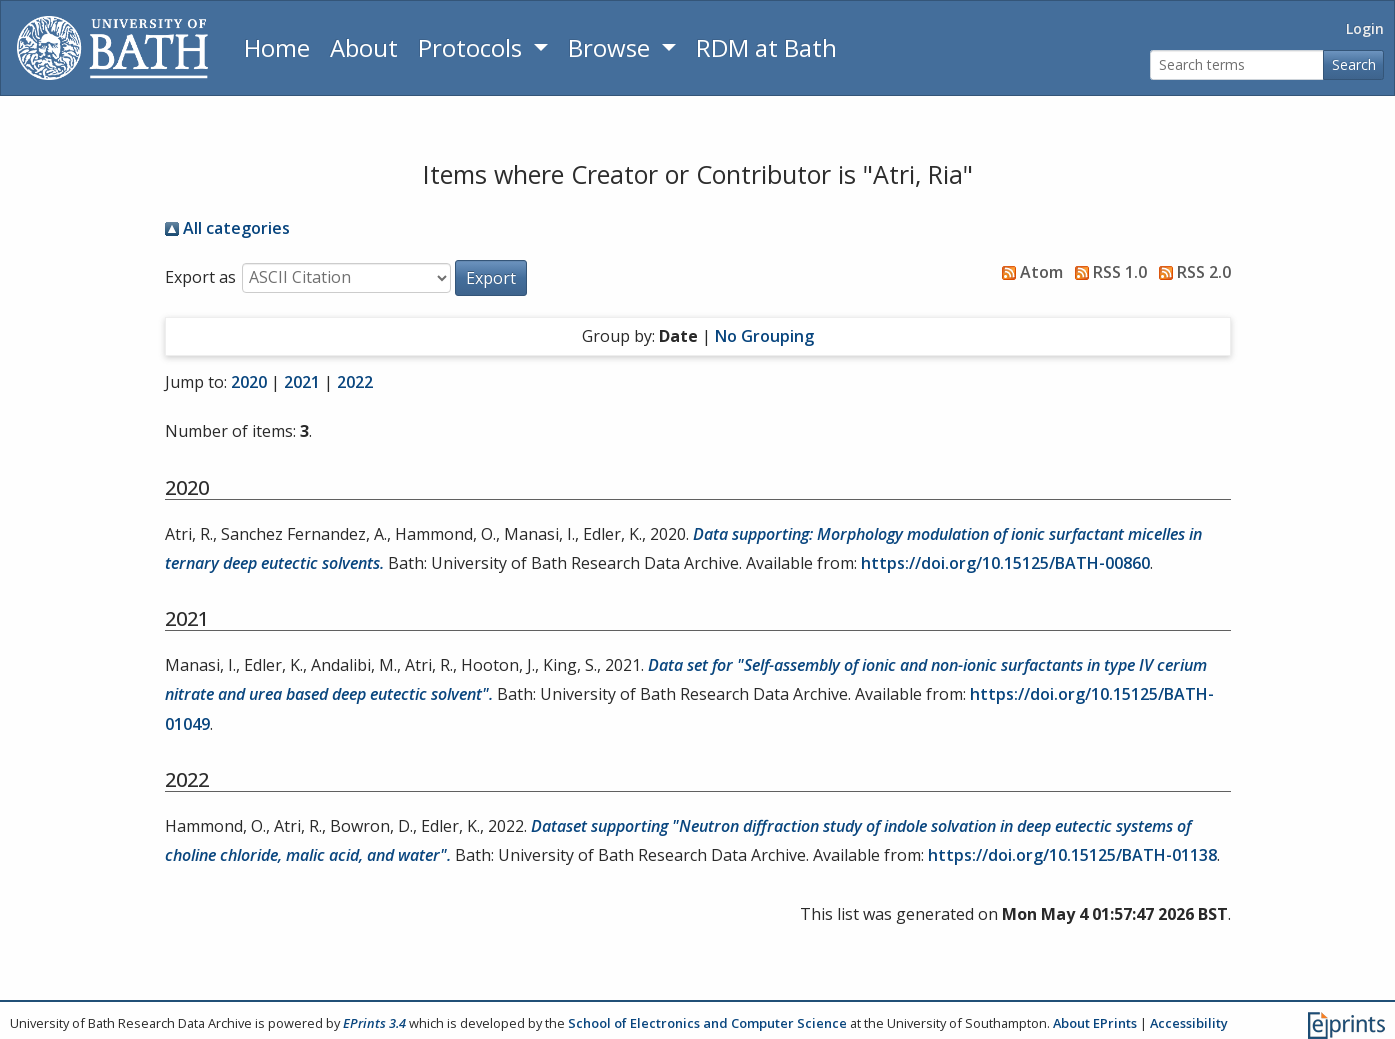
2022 (355, 382)
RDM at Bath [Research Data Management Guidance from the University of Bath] (766, 47)
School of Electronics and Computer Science (707, 1023)
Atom (1028, 272)
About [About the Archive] (364, 47)
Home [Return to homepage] (277, 47)
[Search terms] (1237, 65)
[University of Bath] (112, 48)
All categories (227, 228)
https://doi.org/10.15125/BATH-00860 (1005, 563)
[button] (491, 278)
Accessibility (1189, 1023)
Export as (200, 277)
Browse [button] (612, 47)
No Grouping (764, 336)
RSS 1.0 (1107, 272)
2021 (302, 382)
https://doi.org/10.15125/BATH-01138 (1072, 855)
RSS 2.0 (1191, 272)
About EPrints (1095, 1023)
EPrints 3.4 (374, 1023)
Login (1365, 28)
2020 (249, 382)
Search (1354, 64)
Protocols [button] (473, 47)
